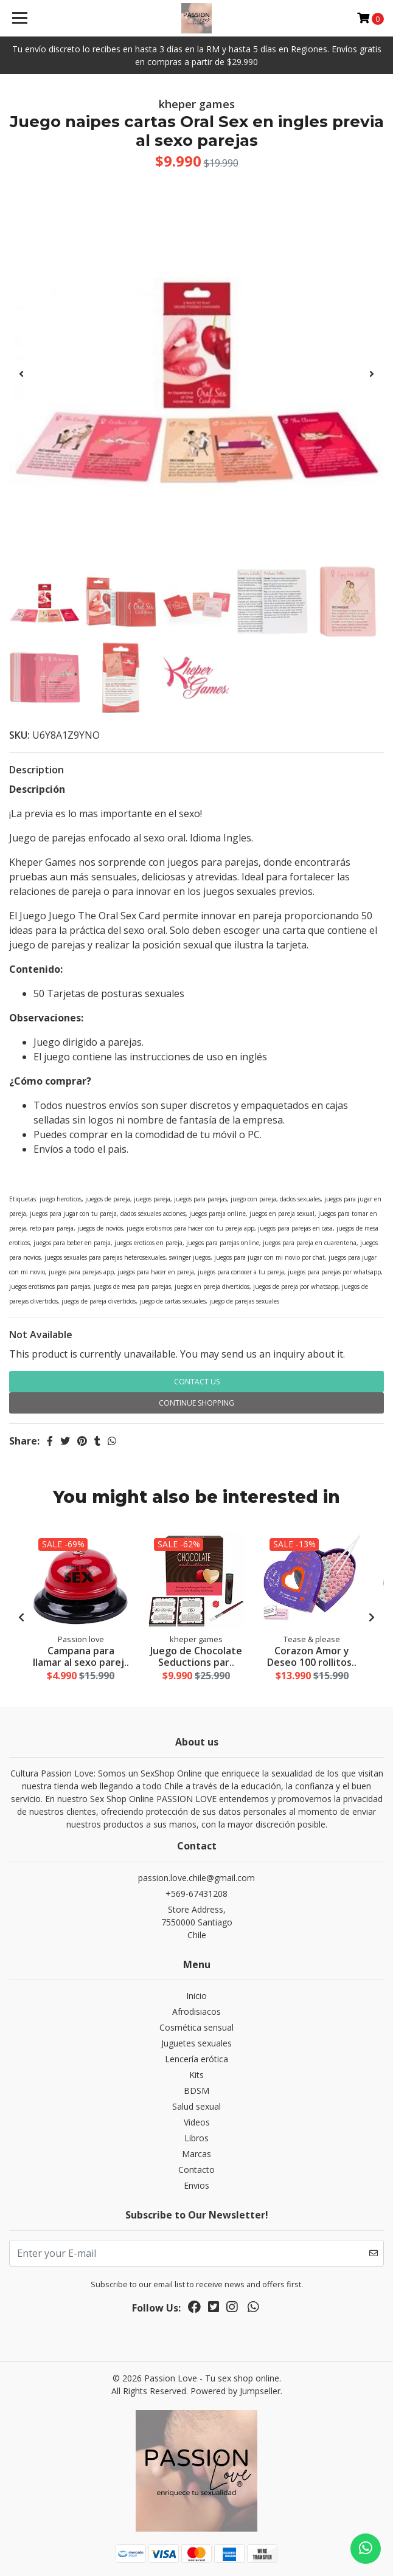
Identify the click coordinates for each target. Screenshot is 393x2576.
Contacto (196, 2169)
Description (36, 769)
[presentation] (21, 374)
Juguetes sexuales (196, 2043)
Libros (196, 2138)
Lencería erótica (196, 2059)
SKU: (19, 735)
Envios (196, 2185)
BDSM (196, 2090)
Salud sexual (196, 2106)
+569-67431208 (196, 1893)
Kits (196, 2074)
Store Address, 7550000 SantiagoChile (196, 1922)
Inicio (196, 1995)
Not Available (40, 1334)
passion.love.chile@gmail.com (196, 1878)
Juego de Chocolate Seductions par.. (196, 1656)
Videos (197, 2122)
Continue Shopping (196, 1403)
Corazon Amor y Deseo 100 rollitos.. (311, 1656)
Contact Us (197, 1381)
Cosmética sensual (196, 2027)
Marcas (196, 2154)
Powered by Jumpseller (235, 2391)
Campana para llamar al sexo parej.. (81, 1656)
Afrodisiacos (196, 2011)
